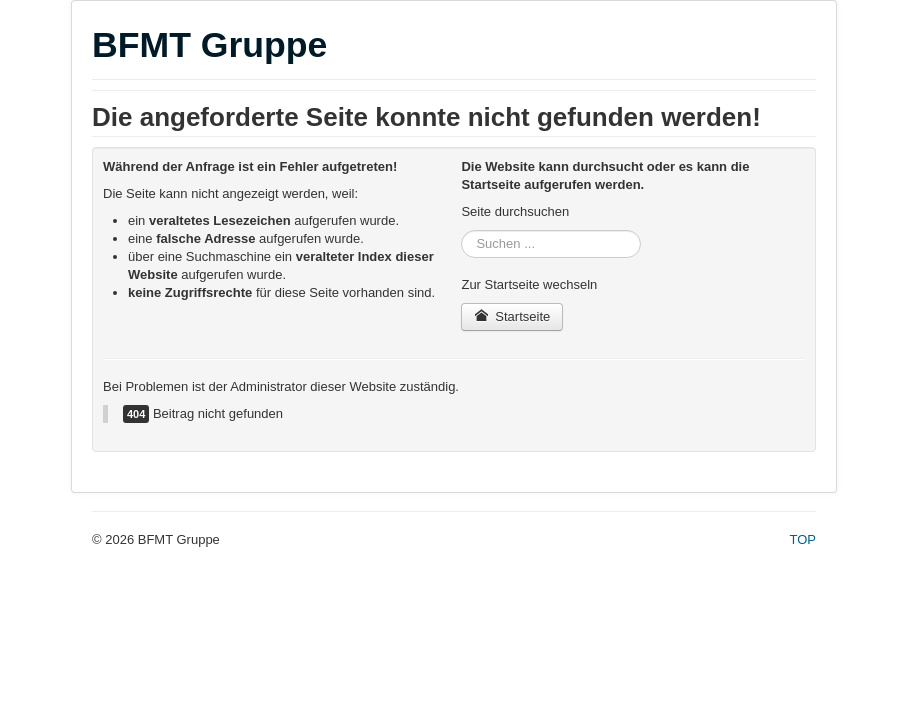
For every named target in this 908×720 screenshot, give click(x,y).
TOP (803, 539)
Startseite (512, 316)
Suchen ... (461, 230)
